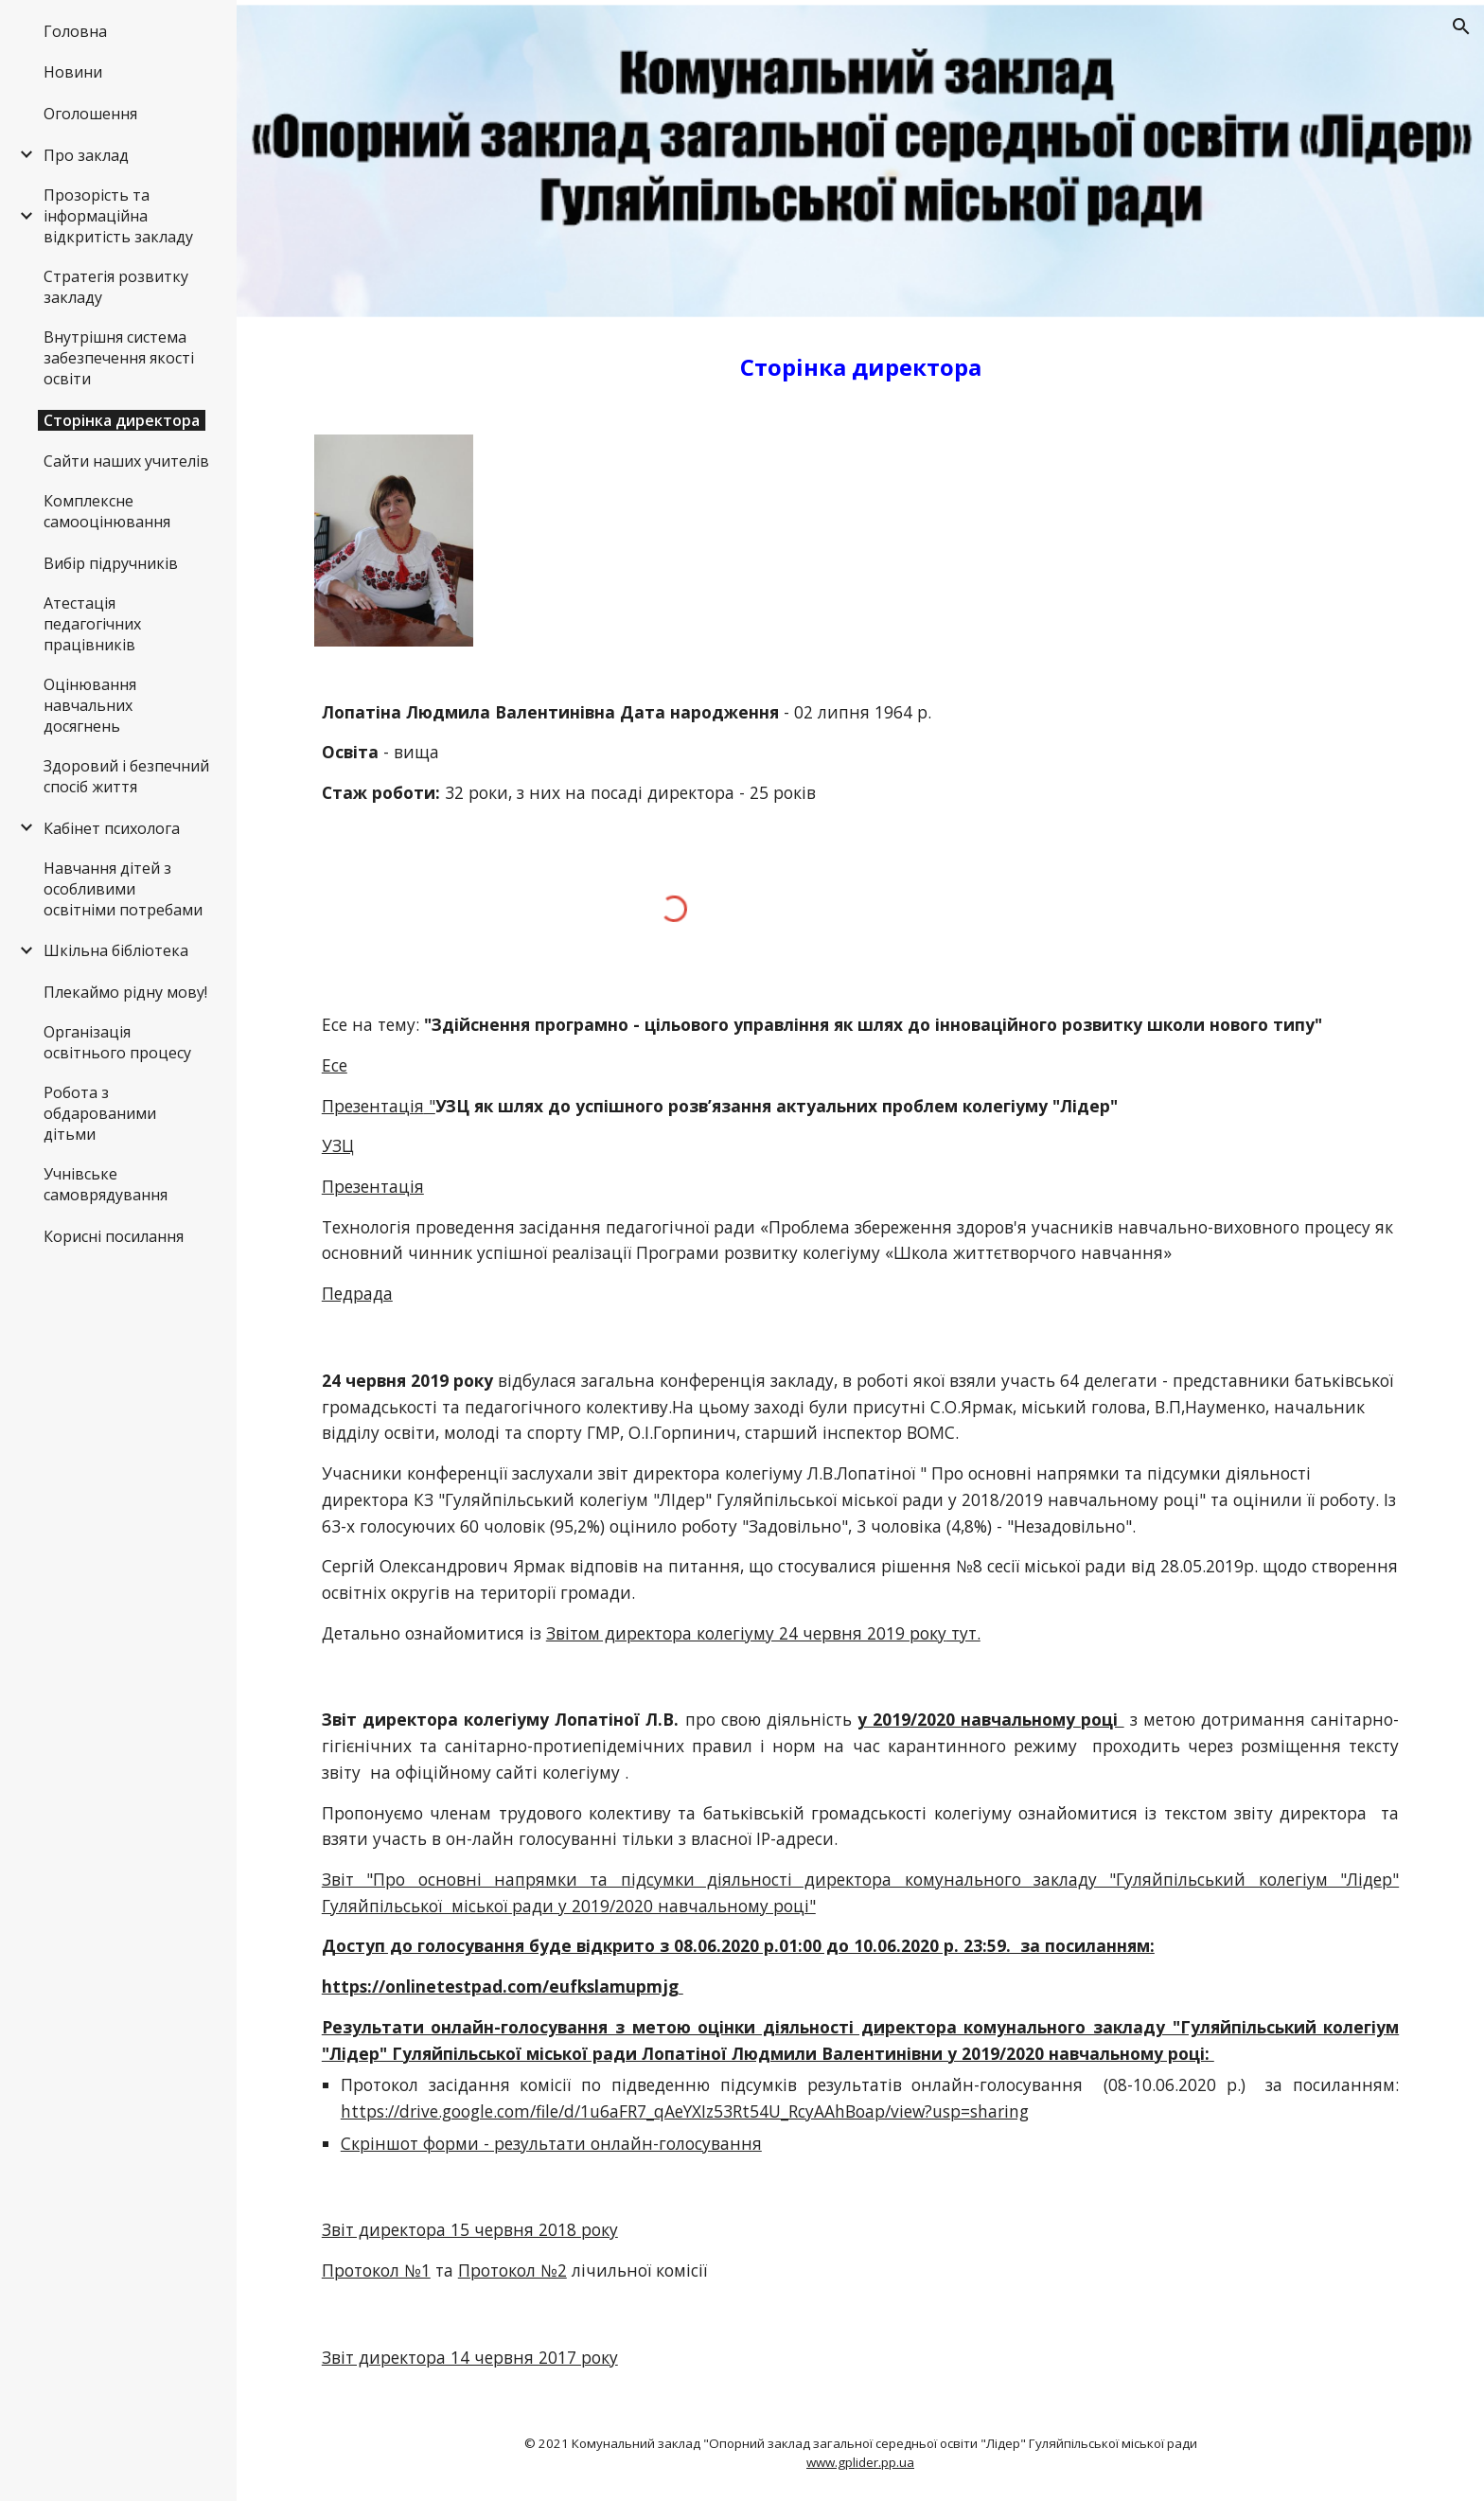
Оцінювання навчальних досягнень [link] (90, 705)
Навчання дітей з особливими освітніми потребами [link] (123, 889)
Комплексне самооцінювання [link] (107, 511)
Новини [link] (73, 72)
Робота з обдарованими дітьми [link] (100, 1113)
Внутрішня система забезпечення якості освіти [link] (119, 358)
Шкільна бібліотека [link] (116, 950)
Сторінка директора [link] (122, 420)
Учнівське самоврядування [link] (106, 1184)
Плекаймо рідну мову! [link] (125, 992)
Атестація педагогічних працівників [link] (92, 624)
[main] (860, 367)
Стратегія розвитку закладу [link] (116, 287)
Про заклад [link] (86, 155)
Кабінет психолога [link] (112, 828)
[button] (1461, 26)
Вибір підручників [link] (111, 563)
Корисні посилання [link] (114, 1236)
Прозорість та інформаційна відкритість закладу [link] (118, 216)
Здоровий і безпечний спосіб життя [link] (126, 776)
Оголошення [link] (90, 113)
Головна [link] (75, 31)
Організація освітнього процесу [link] (117, 1042)
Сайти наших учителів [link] (126, 461)
